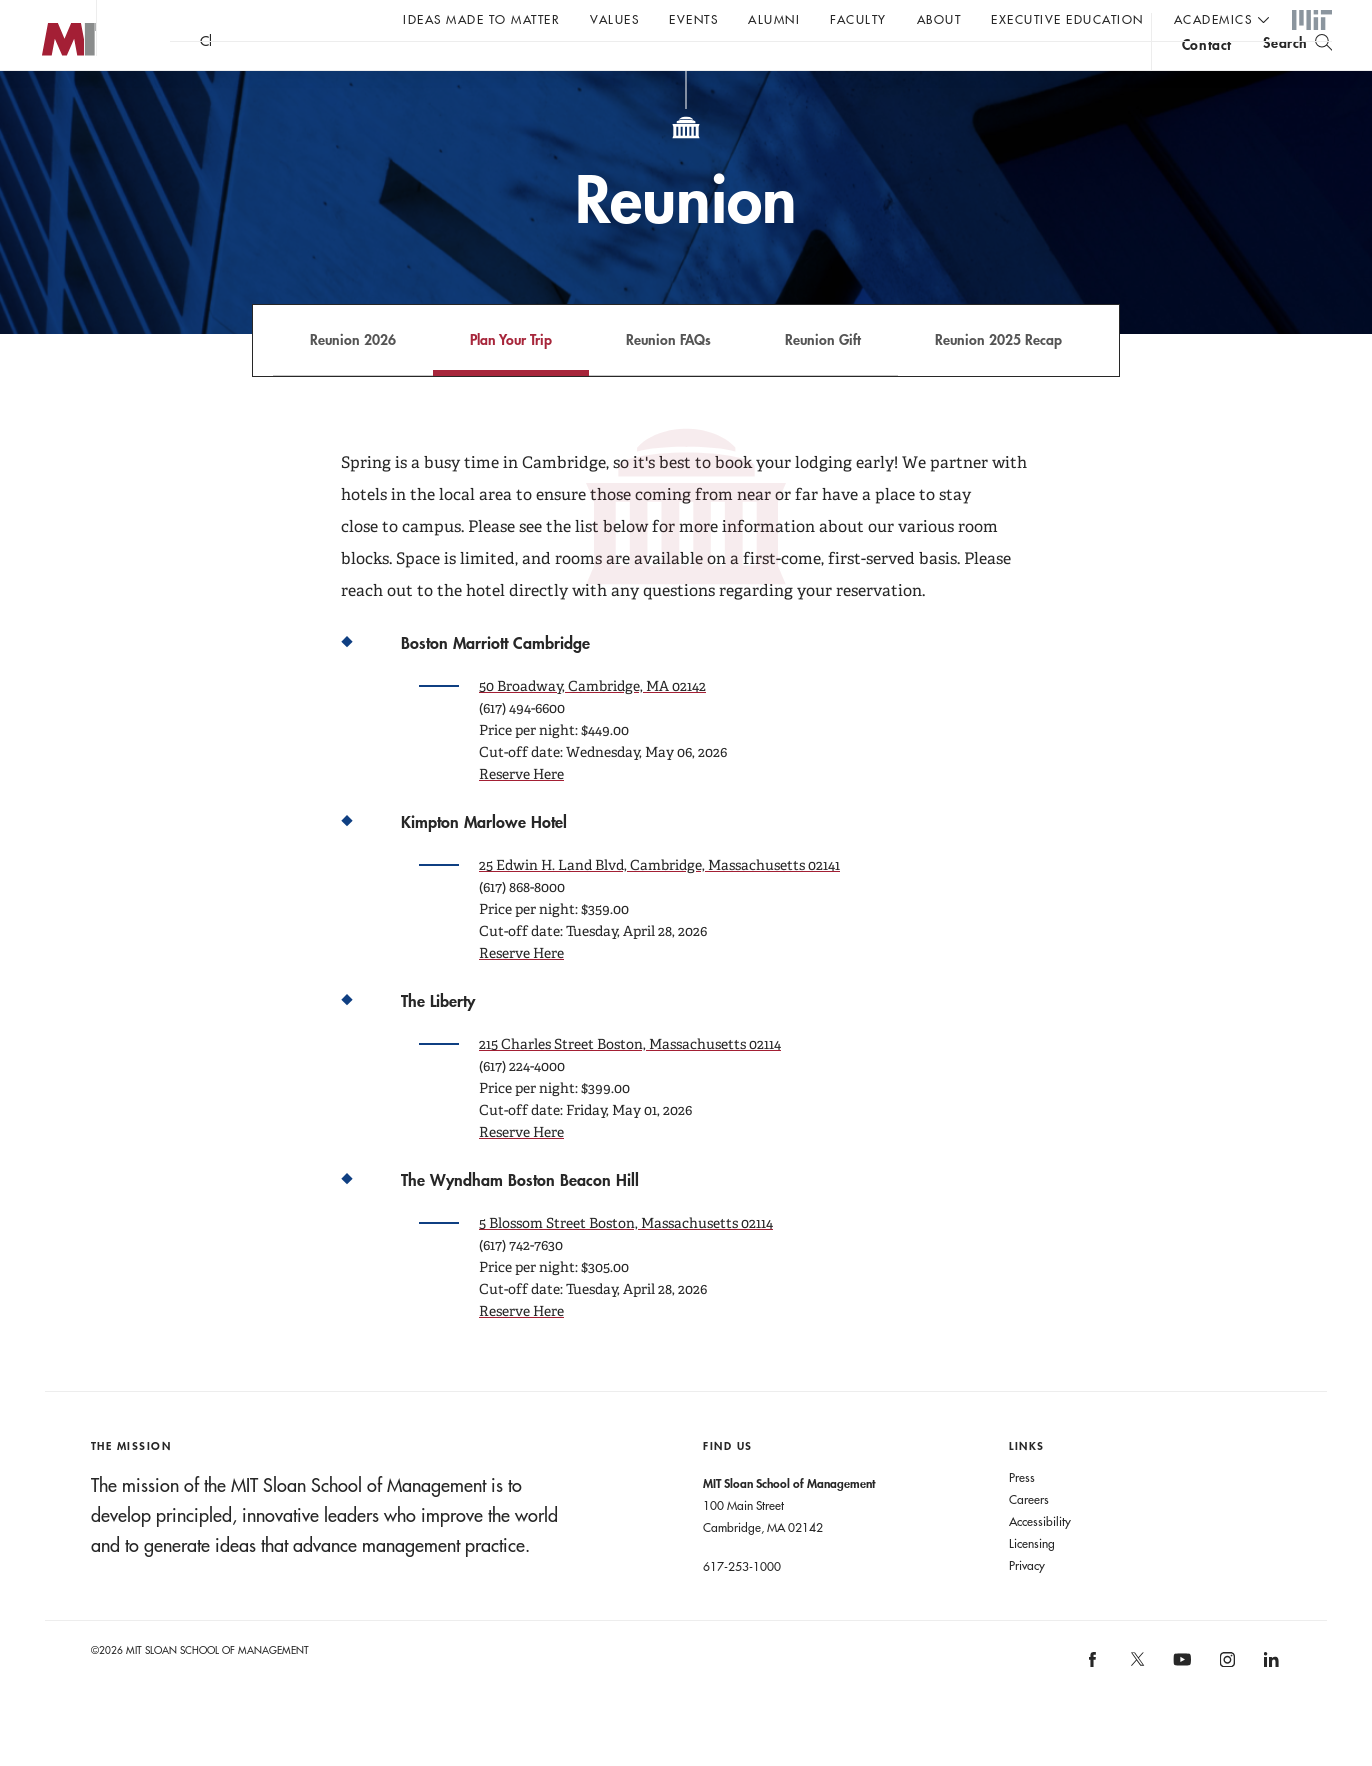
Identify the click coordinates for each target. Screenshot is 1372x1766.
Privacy (1027, 1605)
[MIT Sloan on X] (1136, 1706)
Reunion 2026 (353, 379)
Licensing (1032, 1583)
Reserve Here (521, 814)
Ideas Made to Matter (481, 19)
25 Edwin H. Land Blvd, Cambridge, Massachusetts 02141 (659, 905)
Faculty (858, 19)
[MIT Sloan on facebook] (1094, 1706)
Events (693, 19)
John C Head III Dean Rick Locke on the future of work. (554, 71)
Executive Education (1067, 19)
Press (1022, 1517)
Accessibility (1040, 1561)
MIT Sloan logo (51, 99)
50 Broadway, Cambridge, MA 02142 (592, 726)
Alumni (774, 19)
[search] (1297, 70)
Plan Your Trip (511, 379)
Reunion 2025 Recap (998, 379)
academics (1213, 19)
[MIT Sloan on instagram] (1225, 1706)
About (939, 19)
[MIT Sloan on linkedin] (1270, 1706)
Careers (1029, 1539)
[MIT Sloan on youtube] (1180, 1710)
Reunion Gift (823, 379)
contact (1207, 73)
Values (614, 19)
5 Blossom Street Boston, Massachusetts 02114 (626, 1263)
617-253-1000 (742, 1606)
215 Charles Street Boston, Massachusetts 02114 (630, 1084)
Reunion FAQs (668, 379)
